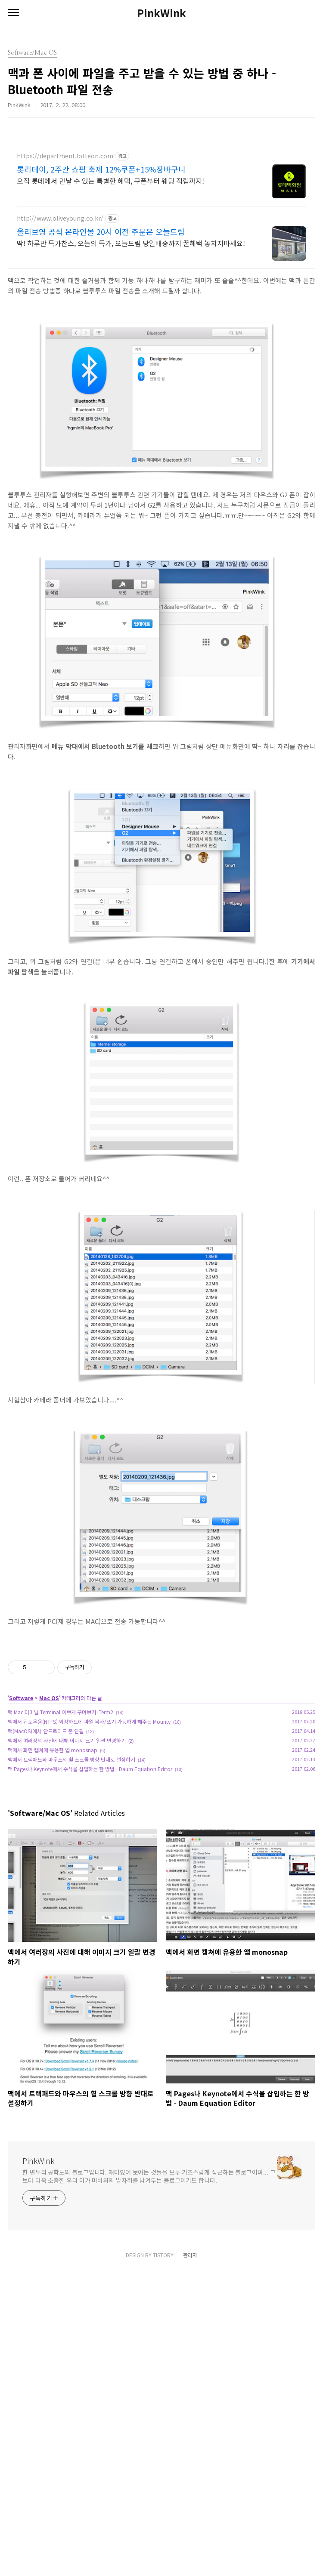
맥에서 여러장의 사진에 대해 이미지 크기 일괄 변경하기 (67, 1860)
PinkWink (161, 12)
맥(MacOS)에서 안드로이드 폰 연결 (46, 1851)
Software (21, 1818)
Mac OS (49, 1818)
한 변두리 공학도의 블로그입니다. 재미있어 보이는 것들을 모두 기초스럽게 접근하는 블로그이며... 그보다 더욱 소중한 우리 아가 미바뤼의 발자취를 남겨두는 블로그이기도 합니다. (148, 2296)
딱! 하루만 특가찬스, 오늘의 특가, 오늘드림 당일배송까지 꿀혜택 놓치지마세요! (131, 243)
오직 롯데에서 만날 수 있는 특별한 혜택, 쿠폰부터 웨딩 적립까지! (110, 180)
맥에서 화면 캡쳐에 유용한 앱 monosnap (52, 1870)
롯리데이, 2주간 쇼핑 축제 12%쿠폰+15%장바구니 (101, 169)
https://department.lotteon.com (65, 156)
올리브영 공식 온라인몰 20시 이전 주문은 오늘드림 (101, 231)
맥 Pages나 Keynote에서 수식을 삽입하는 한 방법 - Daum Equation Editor (90, 1889)
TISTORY (163, 2559)
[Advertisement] (161, 1697)
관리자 (190, 2559)
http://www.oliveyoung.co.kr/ (60, 218)
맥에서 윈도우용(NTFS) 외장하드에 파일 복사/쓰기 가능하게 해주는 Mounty (89, 1842)
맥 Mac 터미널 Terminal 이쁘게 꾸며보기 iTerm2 (60, 1832)
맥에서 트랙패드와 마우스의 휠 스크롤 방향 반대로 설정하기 (71, 1879)
